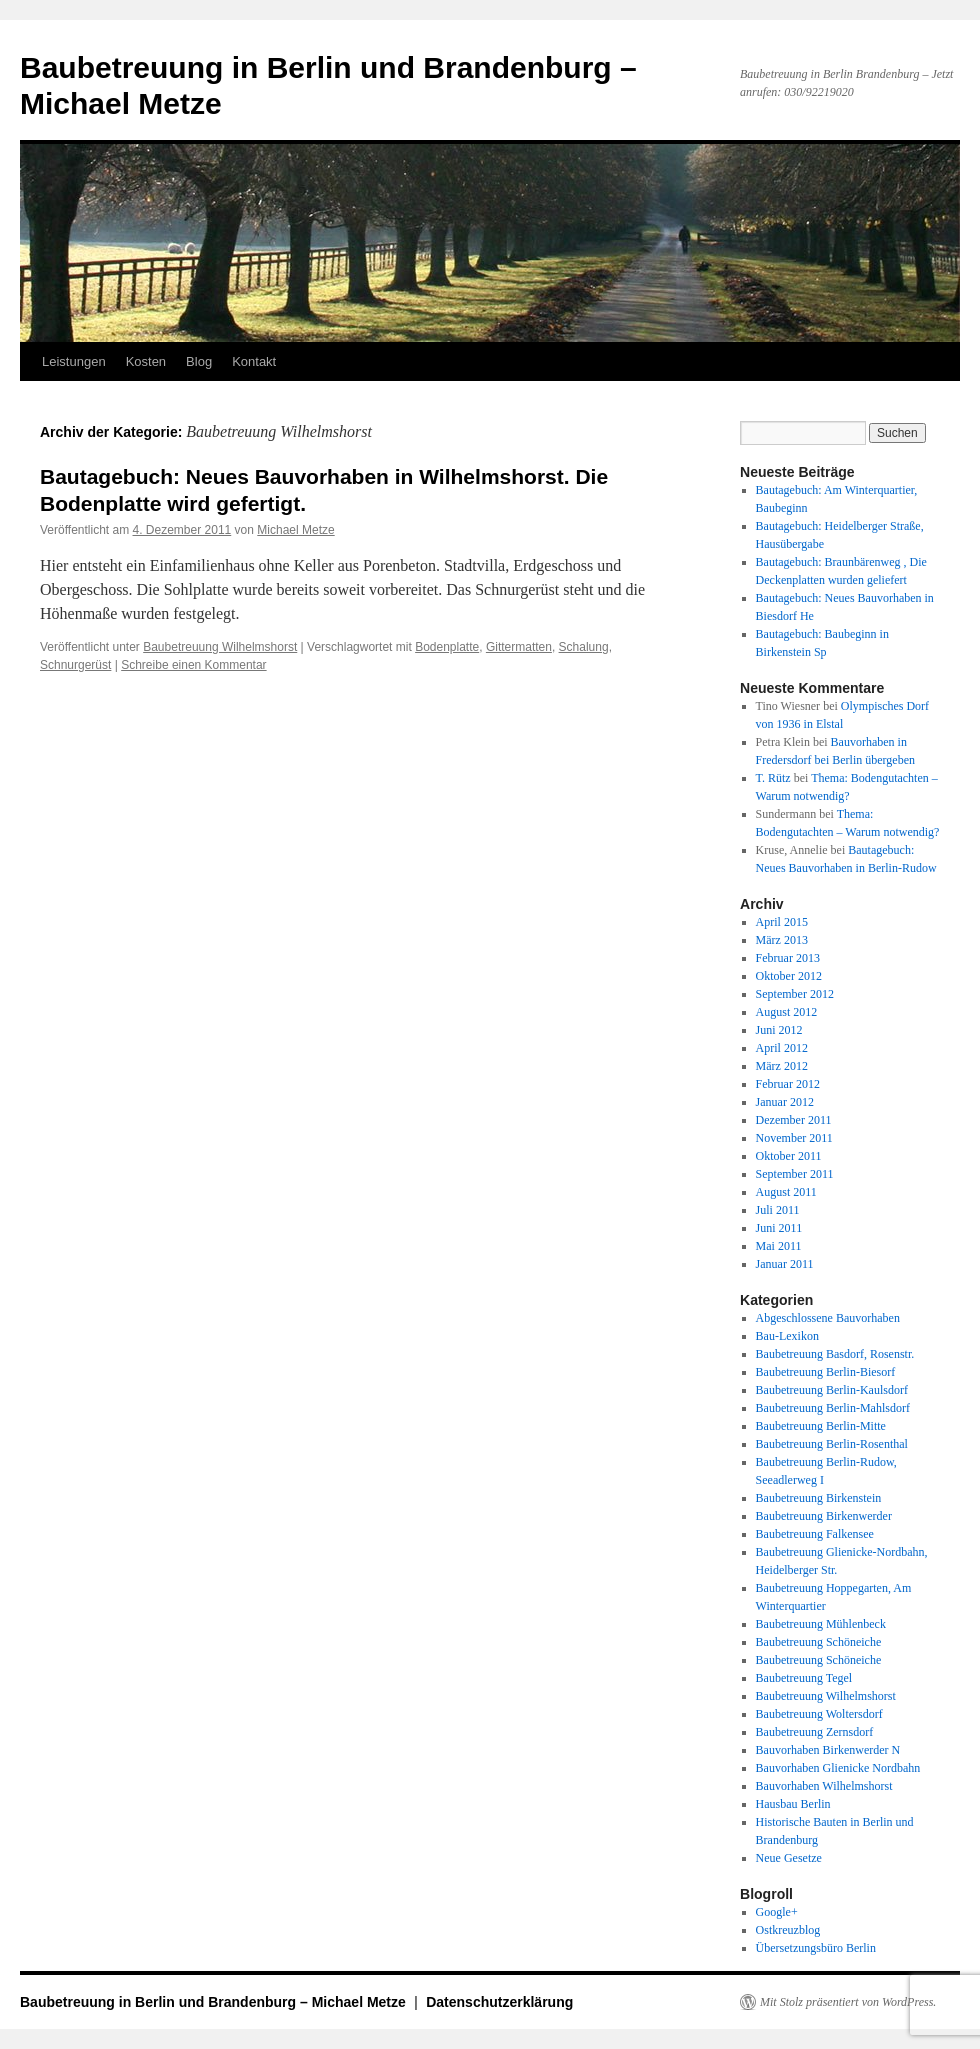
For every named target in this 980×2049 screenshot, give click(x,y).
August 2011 (786, 1192)
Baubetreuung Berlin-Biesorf (826, 1372)
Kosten (146, 361)
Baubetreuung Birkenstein (819, 1498)
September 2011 (795, 1174)
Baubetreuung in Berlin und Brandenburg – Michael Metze (215, 2002)
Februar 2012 (788, 1084)
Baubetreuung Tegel (804, 1678)
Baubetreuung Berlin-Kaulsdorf (832, 1390)
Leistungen (74, 361)
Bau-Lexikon (787, 1336)
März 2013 (782, 940)
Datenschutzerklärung (499, 2002)
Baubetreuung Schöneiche (819, 1642)
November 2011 (794, 1138)
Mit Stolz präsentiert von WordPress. (848, 2002)
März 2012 (782, 1066)
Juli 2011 (778, 1210)
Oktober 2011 (789, 1156)
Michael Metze (295, 530)
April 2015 (782, 922)
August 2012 (787, 1012)
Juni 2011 (779, 1228)
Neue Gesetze (789, 1858)
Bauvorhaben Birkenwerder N (828, 1750)
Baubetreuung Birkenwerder (824, 1516)
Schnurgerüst (75, 665)
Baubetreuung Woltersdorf (819, 1714)
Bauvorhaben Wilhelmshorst (824, 1786)
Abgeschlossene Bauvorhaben (828, 1318)
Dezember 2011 (794, 1120)
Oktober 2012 (789, 976)
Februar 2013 (788, 958)
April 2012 (782, 1048)
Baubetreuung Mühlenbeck (821, 1624)
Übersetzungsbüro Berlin (816, 1948)
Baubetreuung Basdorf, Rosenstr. (835, 1354)
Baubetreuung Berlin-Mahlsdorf (833, 1408)
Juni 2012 (779, 1030)
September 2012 (795, 994)
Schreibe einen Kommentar (193, 665)
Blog (199, 361)
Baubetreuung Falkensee (815, 1534)
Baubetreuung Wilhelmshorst (220, 647)
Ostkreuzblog (788, 1930)
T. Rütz (773, 778)
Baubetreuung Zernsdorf (815, 1732)
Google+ (777, 1912)
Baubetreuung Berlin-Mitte (821, 1426)
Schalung (584, 647)
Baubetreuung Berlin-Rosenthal (832, 1444)
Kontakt (254, 361)
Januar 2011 (785, 1264)
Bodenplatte (447, 647)
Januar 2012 (785, 1102)
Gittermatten (519, 647)
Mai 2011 (779, 1246)
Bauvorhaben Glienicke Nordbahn (838, 1768)
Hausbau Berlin (793, 1804)
